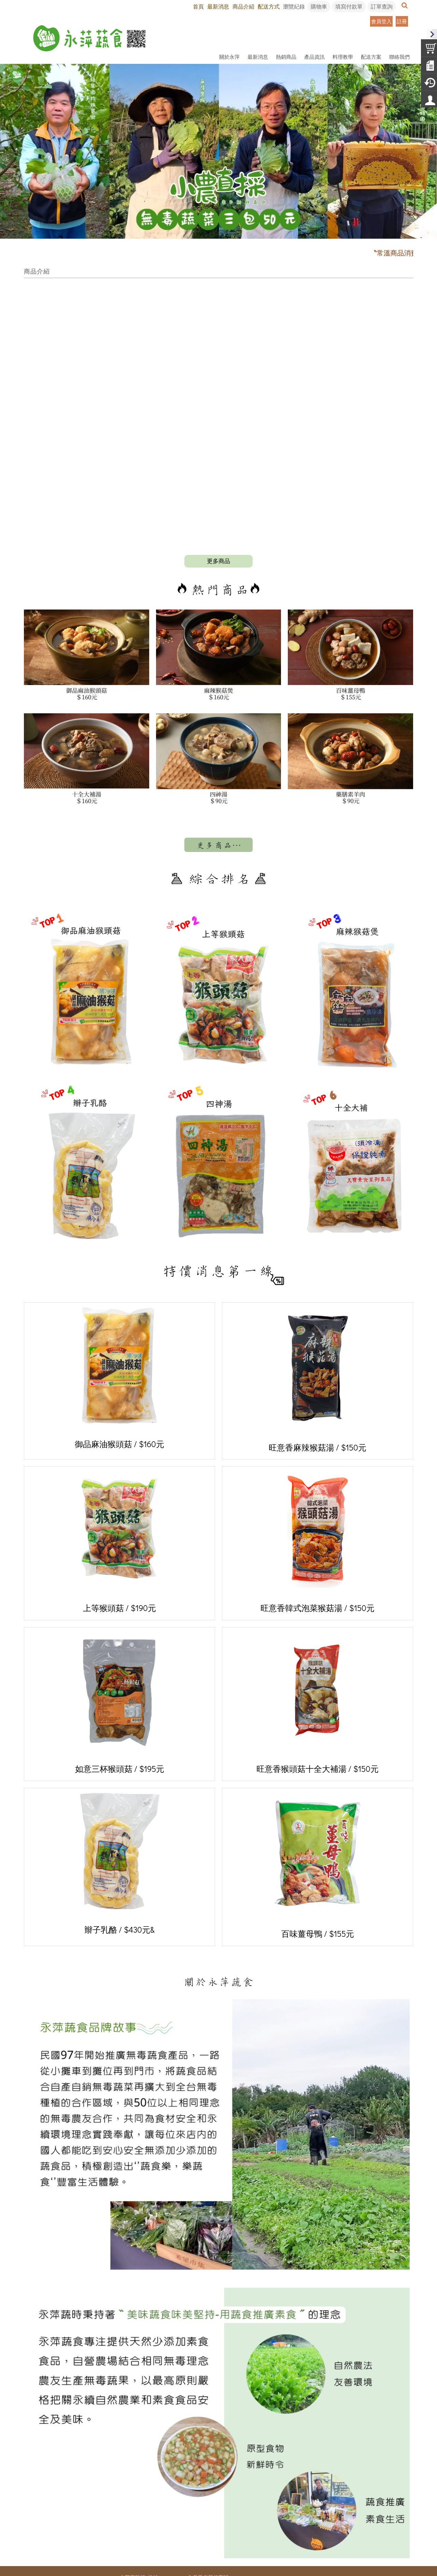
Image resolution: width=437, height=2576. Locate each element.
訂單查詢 (382, 6)
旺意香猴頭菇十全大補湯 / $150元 (317, 1615)
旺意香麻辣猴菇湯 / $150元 (318, 1292)
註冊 (402, 21)
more (218, 473)
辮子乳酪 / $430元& (119, 1776)
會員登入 (381, 21)
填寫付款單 (349, 6)
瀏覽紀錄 (294, 6)
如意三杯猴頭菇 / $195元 (119, 1615)
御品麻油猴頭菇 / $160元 (119, 1290)
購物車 (319, 6)
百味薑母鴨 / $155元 (317, 1778)
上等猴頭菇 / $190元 (119, 1454)
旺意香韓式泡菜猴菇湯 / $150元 (317, 1454)
